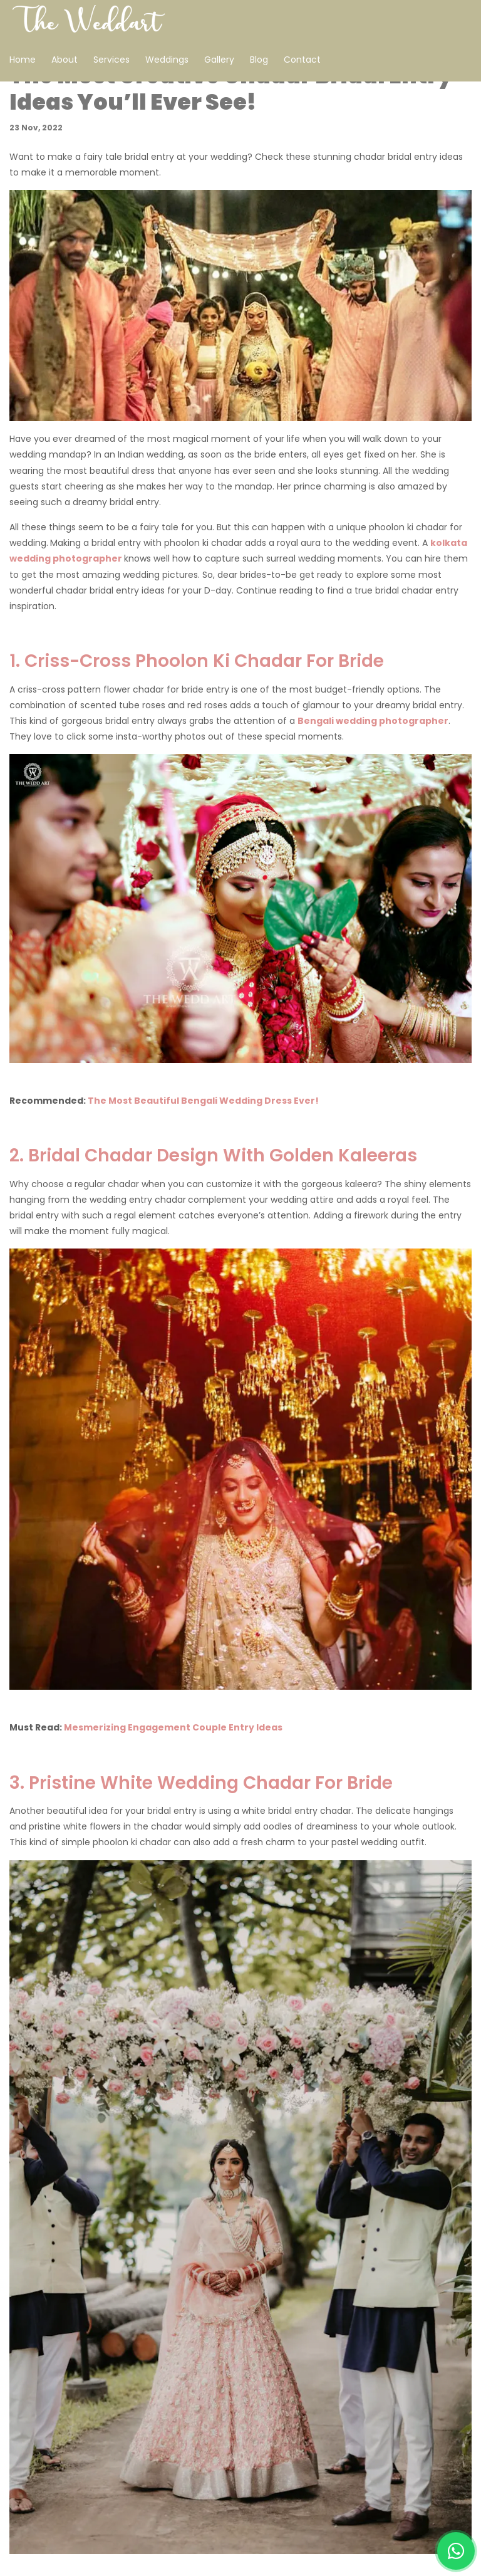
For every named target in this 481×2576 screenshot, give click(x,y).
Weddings (167, 59)
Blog (259, 59)
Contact (302, 59)
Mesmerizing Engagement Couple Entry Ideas (173, 1727)
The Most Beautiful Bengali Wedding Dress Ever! (203, 1100)
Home (22, 59)
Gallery (219, 59)
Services (111, 59)
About (64, 59)
